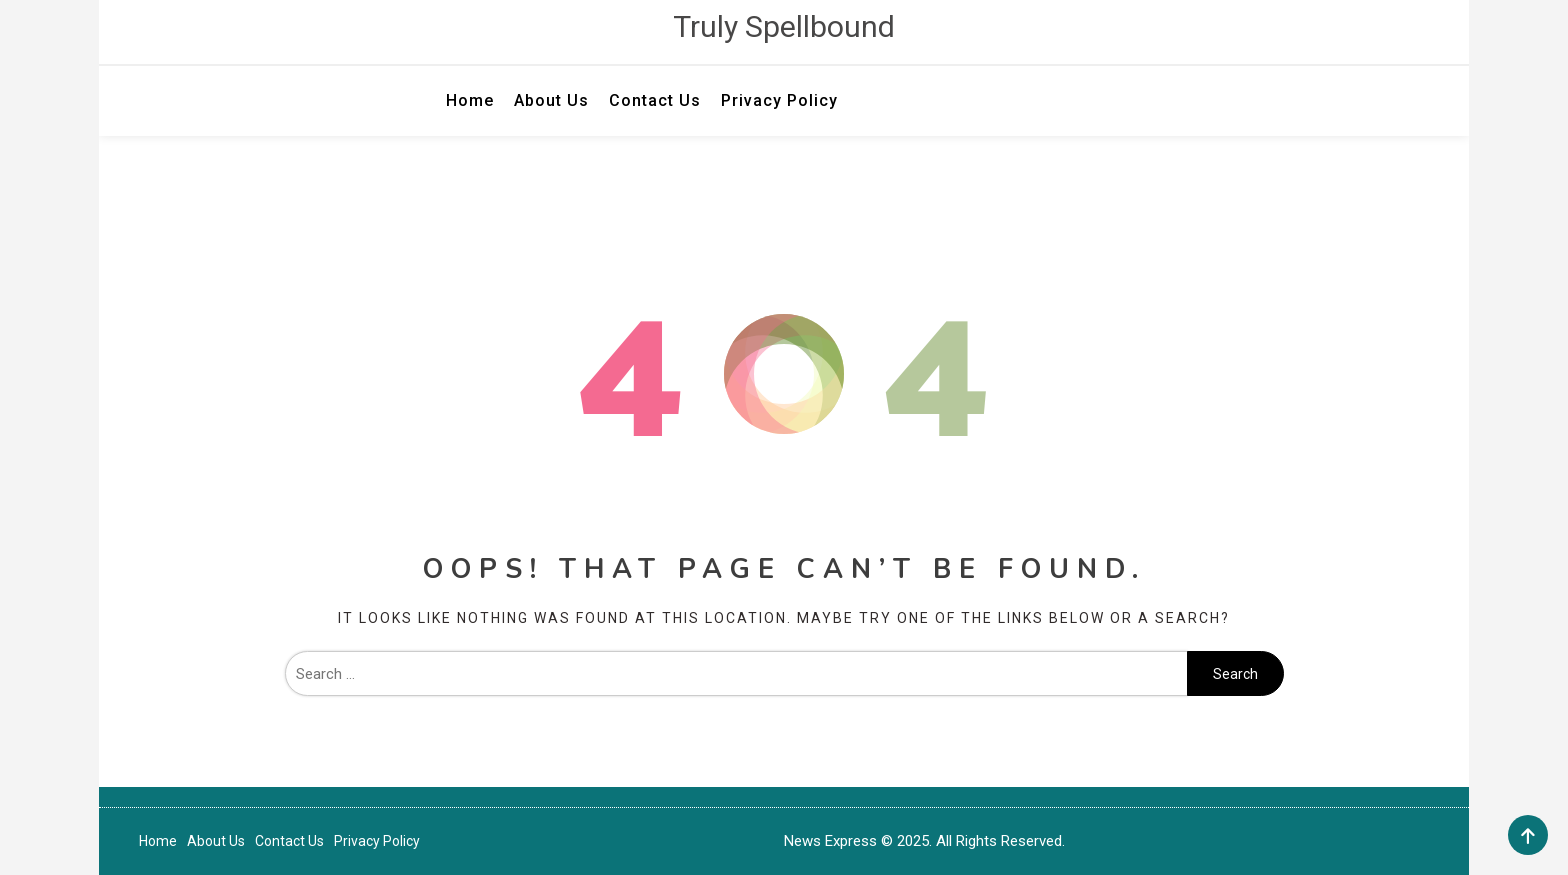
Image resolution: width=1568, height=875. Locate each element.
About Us (551, 100)
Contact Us (655, 100)
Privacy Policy (779, 100)
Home (470, 100)
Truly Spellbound (784, 26)
